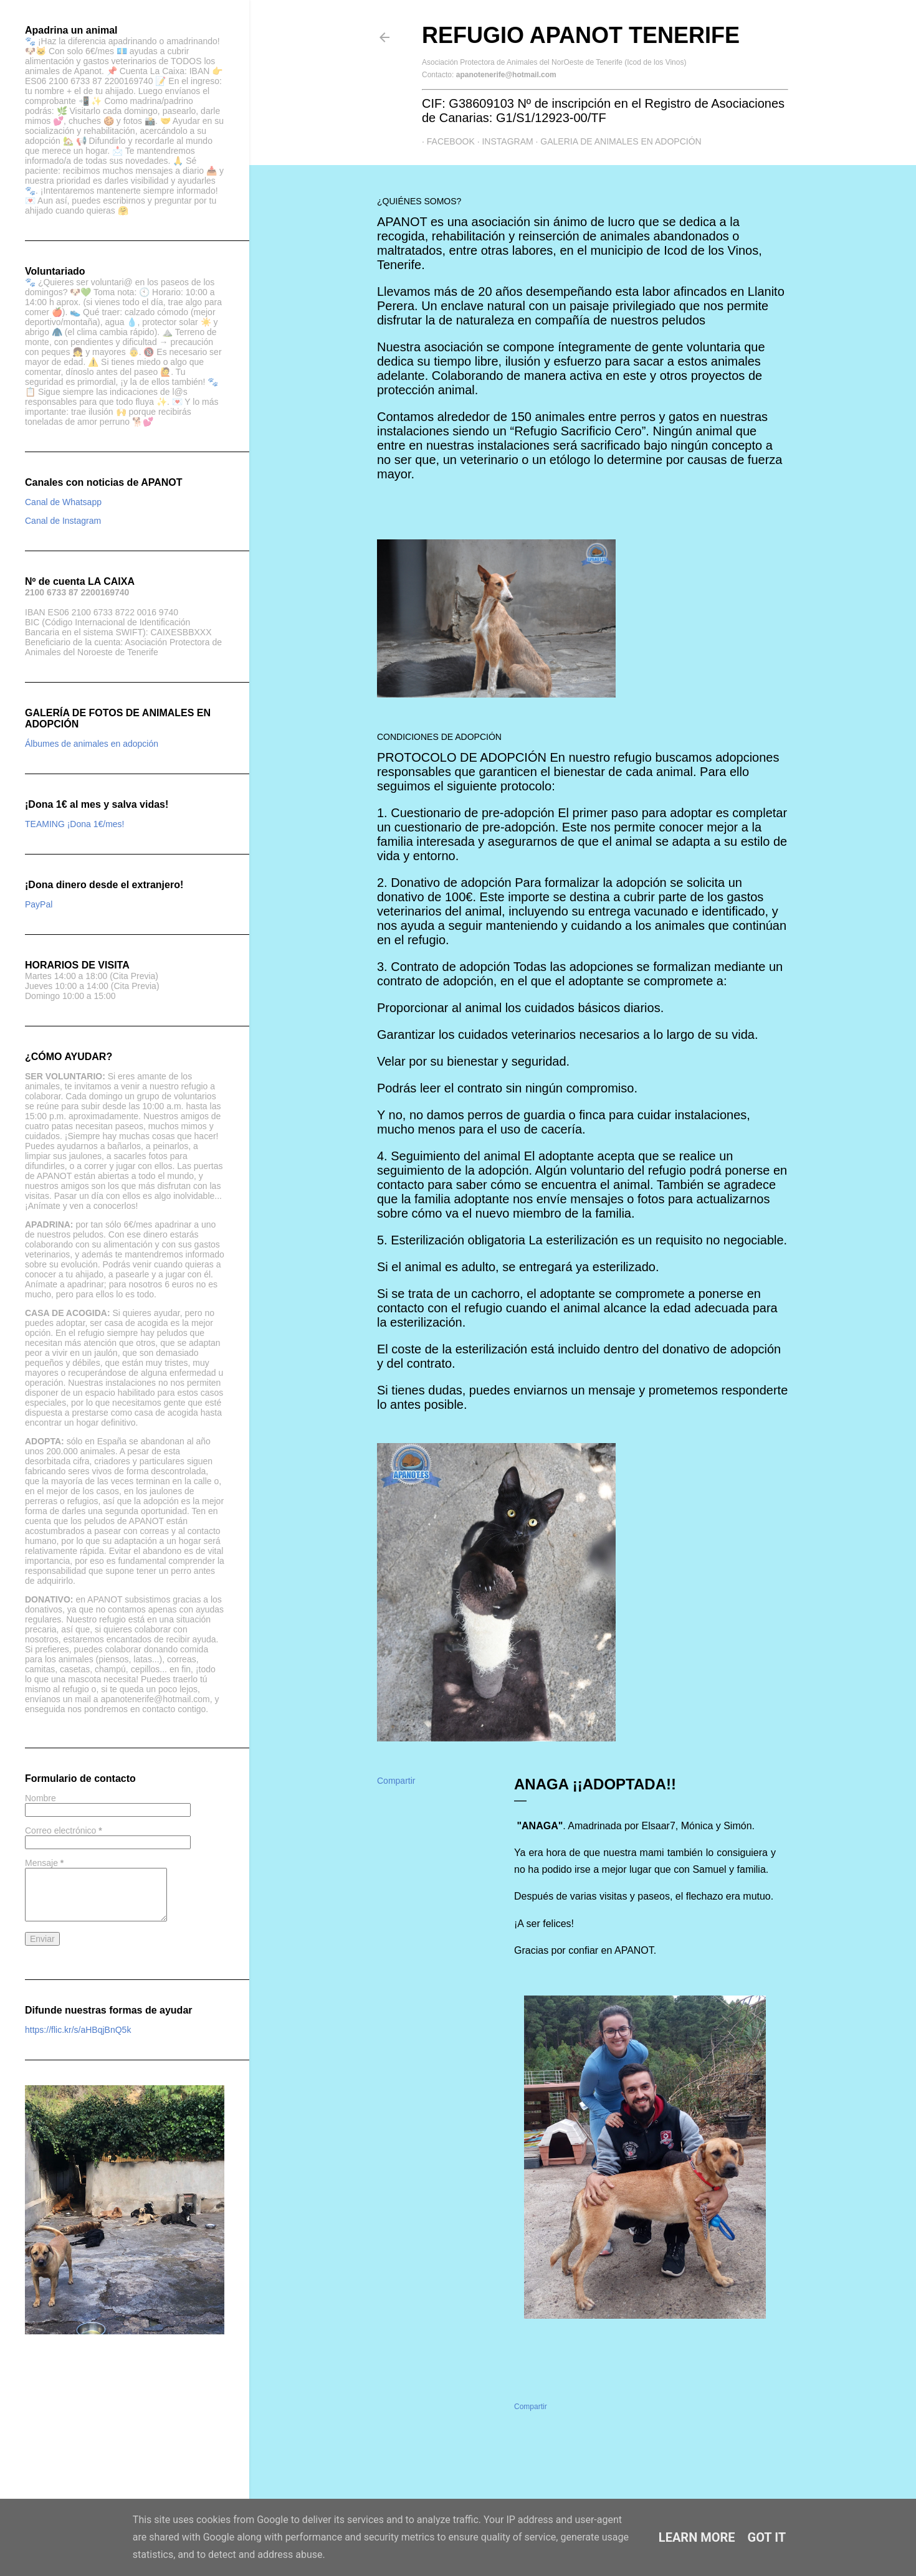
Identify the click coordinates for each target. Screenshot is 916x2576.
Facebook (446, 141)
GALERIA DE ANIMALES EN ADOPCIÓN (616, 141)
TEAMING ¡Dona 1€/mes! (75, 824)
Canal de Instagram (63, 521)
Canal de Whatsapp (63, 502)
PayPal (38, 904)
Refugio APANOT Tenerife (581, 35)
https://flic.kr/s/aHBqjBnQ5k (78, 2030)
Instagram (502, 141)
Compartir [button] (396, 1781)
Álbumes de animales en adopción (91, 744)
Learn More (697, 2537)
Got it (767, 2537)
